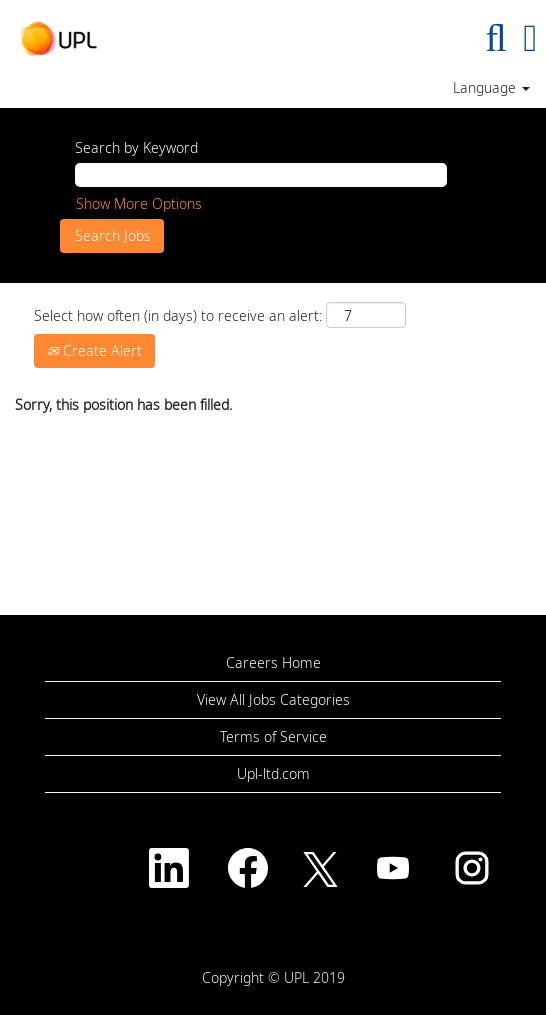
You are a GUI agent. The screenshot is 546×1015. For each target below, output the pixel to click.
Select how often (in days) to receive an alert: (178, 315)
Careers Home (273, 663)
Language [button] (491, 88)
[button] (530, 37)
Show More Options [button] (139, 203)
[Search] (496, 37)
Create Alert (94, 350)
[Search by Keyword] (261, 175)
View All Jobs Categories (273, 700)
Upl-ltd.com (273, 774)
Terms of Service (273, 737)
